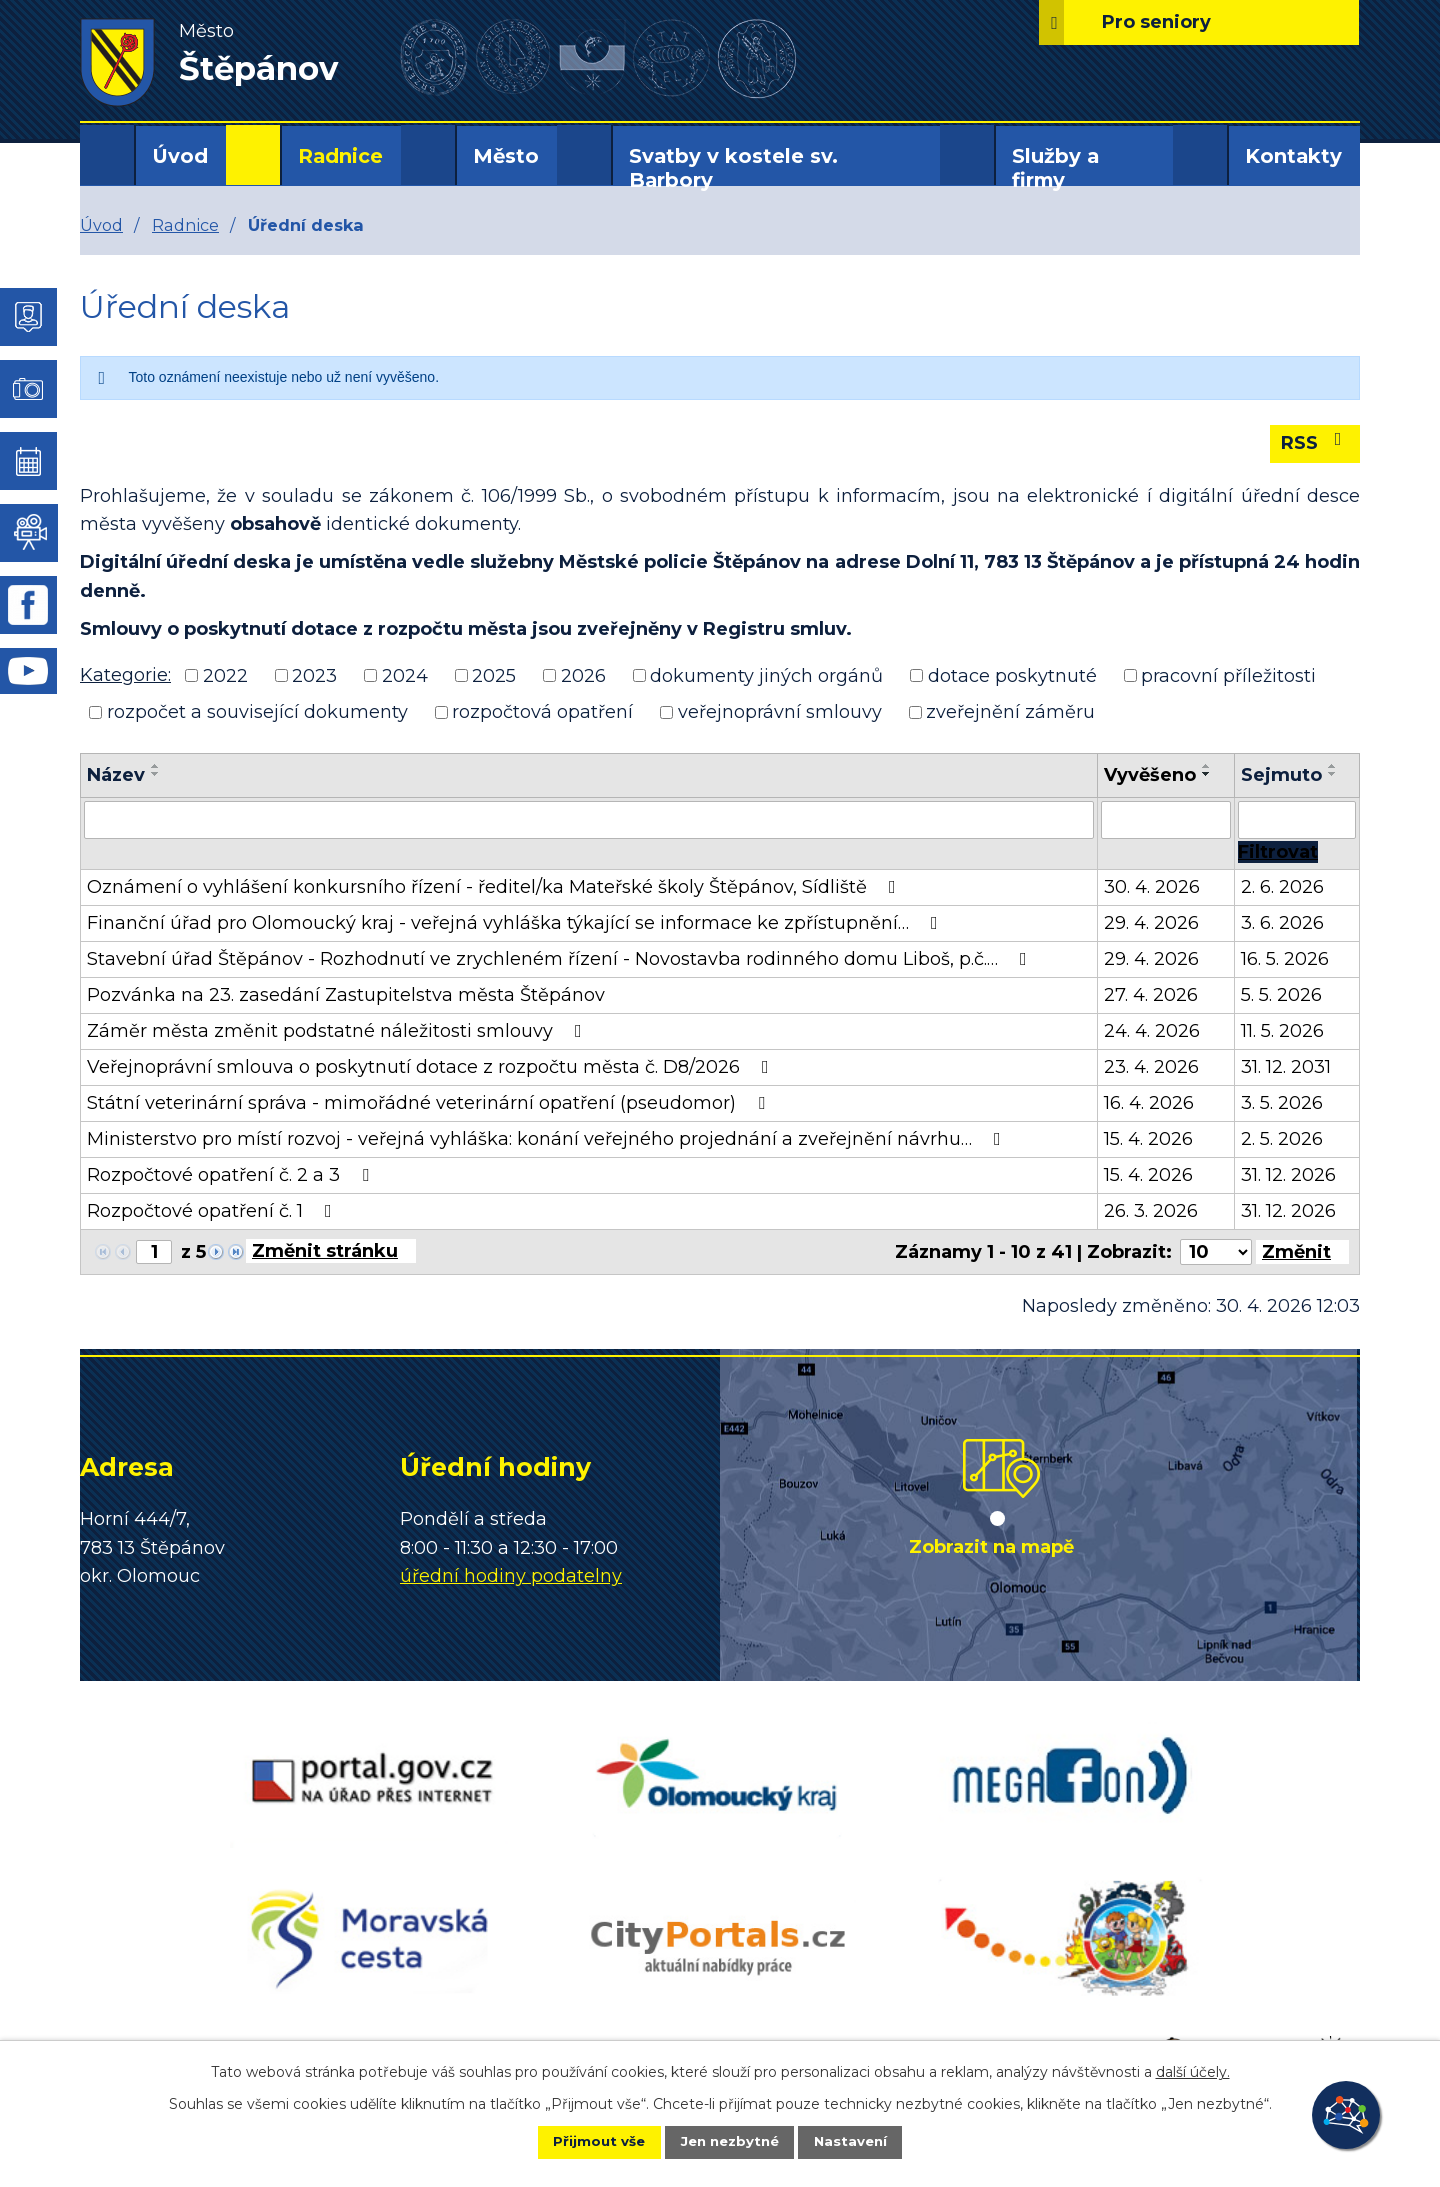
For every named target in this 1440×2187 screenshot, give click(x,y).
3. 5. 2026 (1282, 1103)
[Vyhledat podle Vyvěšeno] (1166, 820)
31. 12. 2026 (1288, 1175)
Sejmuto (1281, 775)
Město (506, 156)
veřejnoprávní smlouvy (780, 712)
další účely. (1193, 2070)
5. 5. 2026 (1281, 995)
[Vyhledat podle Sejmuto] (1297, 820)
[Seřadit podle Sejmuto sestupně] (1333, 774)
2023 (314, 675)
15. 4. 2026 (1148, 1139)
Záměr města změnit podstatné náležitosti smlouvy (338, 1031)
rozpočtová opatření (542, 712)
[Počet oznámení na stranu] (1216, 1252)
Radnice (340, 156)
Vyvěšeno (1150, 775)
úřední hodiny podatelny (511, 1576)
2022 (225, 675)
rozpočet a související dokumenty (257, 712)
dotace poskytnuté (1012, 675)
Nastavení (866, 2141)
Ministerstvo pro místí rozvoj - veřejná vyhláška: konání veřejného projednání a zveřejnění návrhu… (548, 1139)
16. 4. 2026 (1149, 1103)
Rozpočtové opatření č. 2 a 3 (232, 1175)
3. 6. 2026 (1282, 923)
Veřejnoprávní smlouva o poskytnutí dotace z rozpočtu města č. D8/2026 (432, 1067)
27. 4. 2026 (1151, 995)
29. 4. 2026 (1151, 923)
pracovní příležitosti (1228, 675)
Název (116, 775)
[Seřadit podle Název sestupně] (156, 774)
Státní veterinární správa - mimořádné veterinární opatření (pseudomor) (430, 1103)
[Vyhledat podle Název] (589, 820)
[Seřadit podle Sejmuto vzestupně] (1333, 766)
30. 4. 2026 (1152, 887)
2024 (405, 675)
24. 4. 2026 (1152, 1031)
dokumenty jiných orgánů (766, 675)
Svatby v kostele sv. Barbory (733, 168)
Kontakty (1293, 156)
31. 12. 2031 (1286, 1067)
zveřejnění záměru (1010, 712)
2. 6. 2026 (1282, 887)
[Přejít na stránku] (331, 1251)
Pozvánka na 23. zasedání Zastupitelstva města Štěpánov (346, 995)
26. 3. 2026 (1151, 1211)
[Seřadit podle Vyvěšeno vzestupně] (1207, 766)
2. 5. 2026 (1282, 1139)
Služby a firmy (1055, 168)
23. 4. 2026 (1151, 1067)
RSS (1315, 442)
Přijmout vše (584, 2141)
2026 (583, 675)
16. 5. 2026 (1285, 959)
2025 (494, 675)
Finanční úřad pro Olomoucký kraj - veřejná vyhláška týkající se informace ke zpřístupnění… (516, 923)
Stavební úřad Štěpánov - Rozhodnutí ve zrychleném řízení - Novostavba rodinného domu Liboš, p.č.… (561, 959)
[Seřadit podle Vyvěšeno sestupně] (1207, 774)
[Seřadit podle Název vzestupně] (156, 766)
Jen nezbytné (729, 2141)
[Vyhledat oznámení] (1278, 852)
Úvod (180, 156)
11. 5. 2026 (1282, 1031)
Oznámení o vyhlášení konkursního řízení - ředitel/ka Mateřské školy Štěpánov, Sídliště (495, 887)
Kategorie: (125, 675)
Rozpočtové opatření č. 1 (213, 1211)
